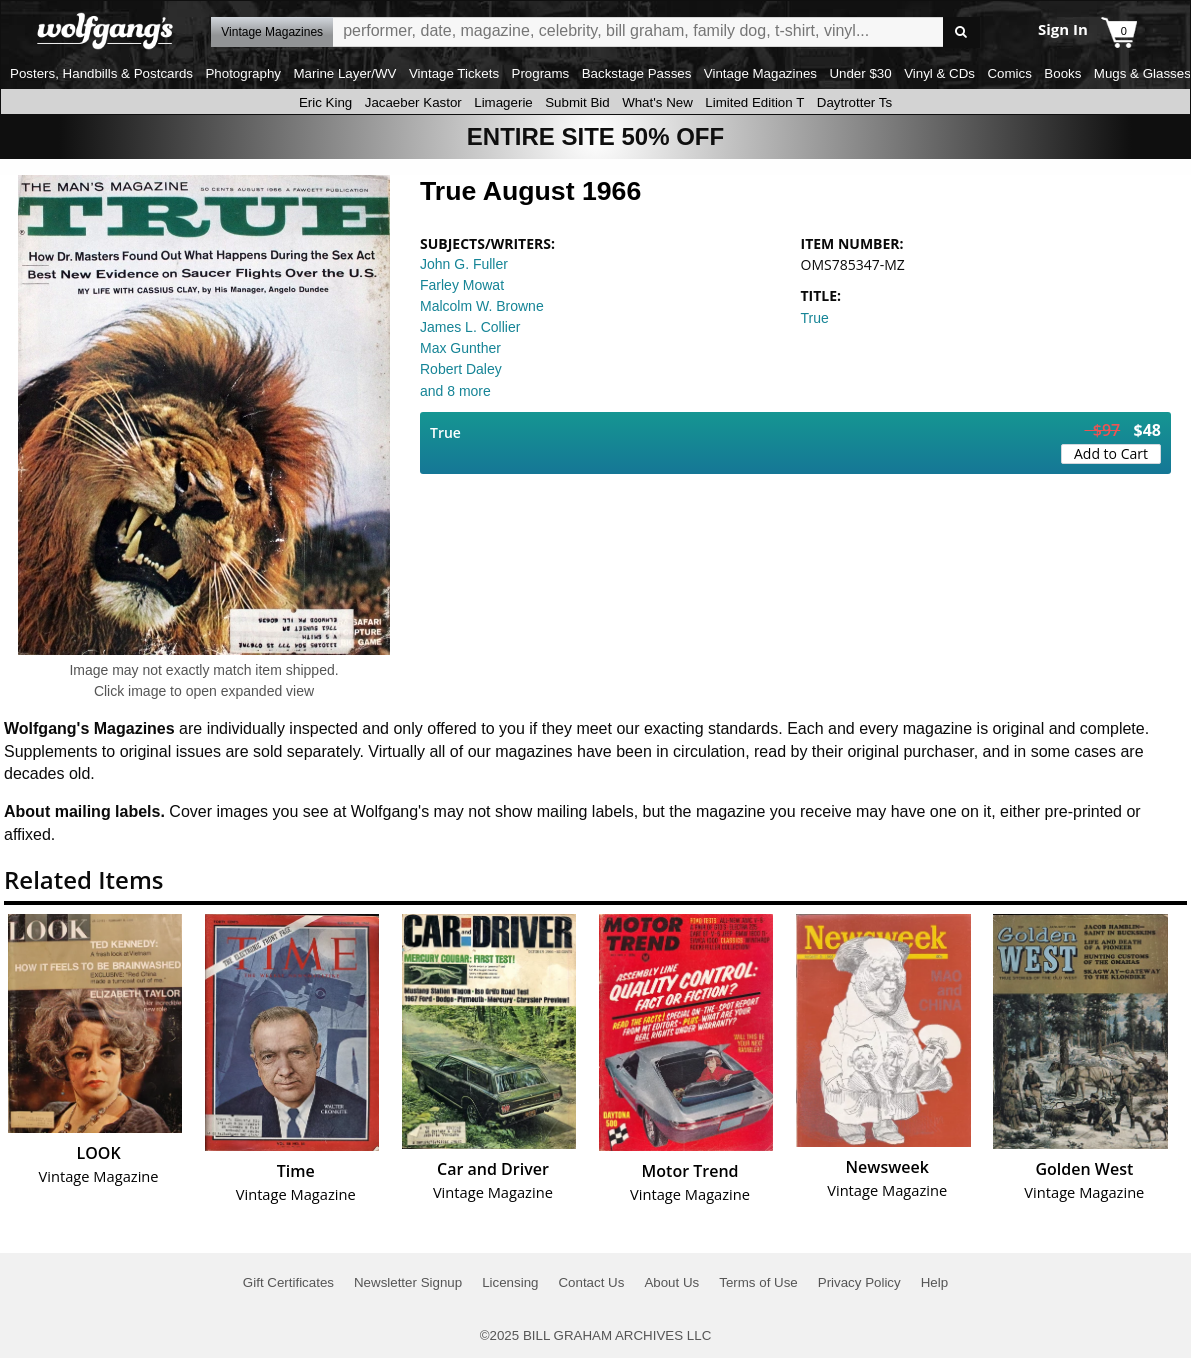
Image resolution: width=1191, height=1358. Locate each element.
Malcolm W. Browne (482, 306)
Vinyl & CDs (939, 73)
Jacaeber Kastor (413, 102)
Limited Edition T (754, 102)
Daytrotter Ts (854, 102)
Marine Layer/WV (344, 73)
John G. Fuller (464, 264)
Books (1062, 73)
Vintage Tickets (454, 73)
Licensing (510, 1282)
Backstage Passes (637, 73)
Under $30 (860, 73)
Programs (541, 73)
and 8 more (455, 391)
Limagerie (503, 102)
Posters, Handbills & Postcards (101, 73)
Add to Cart (1111, 453)
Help (934, 1282)
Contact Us (591, 1282)
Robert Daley (461, 369)
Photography (243, 73)
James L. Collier (470, 327)
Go (961, 32)
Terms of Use (758, 1282)
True (815, 318)
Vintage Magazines (760, 73)
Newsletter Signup (408, 1282)
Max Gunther (460, 348)
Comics (1009, 73)
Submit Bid (577, 102)
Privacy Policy (859, 1282)
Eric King (325, 102)
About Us (671, 1282)
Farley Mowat (462, 285)
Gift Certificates (288, 1282)
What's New (657, 102)
